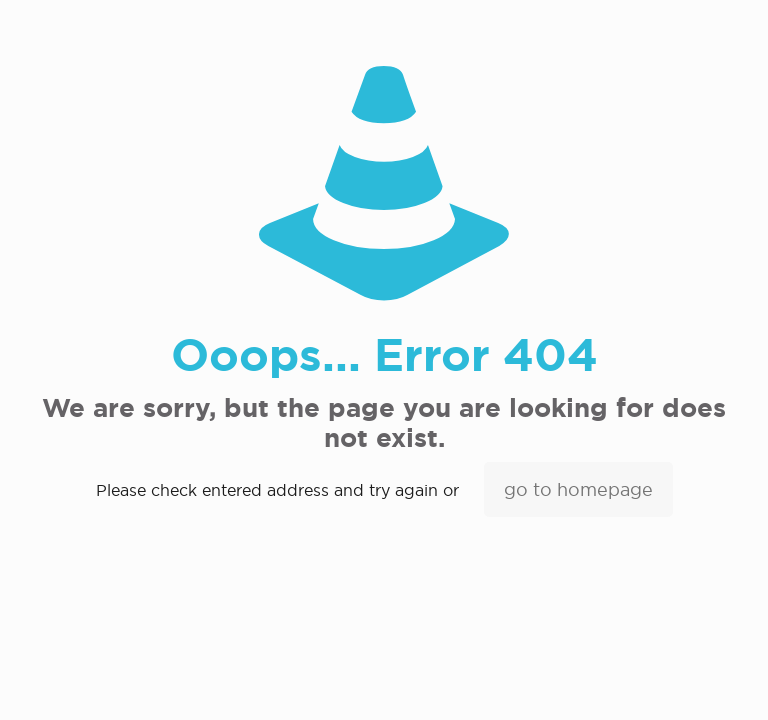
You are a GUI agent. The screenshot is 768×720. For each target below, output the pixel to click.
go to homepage (578, 489)
